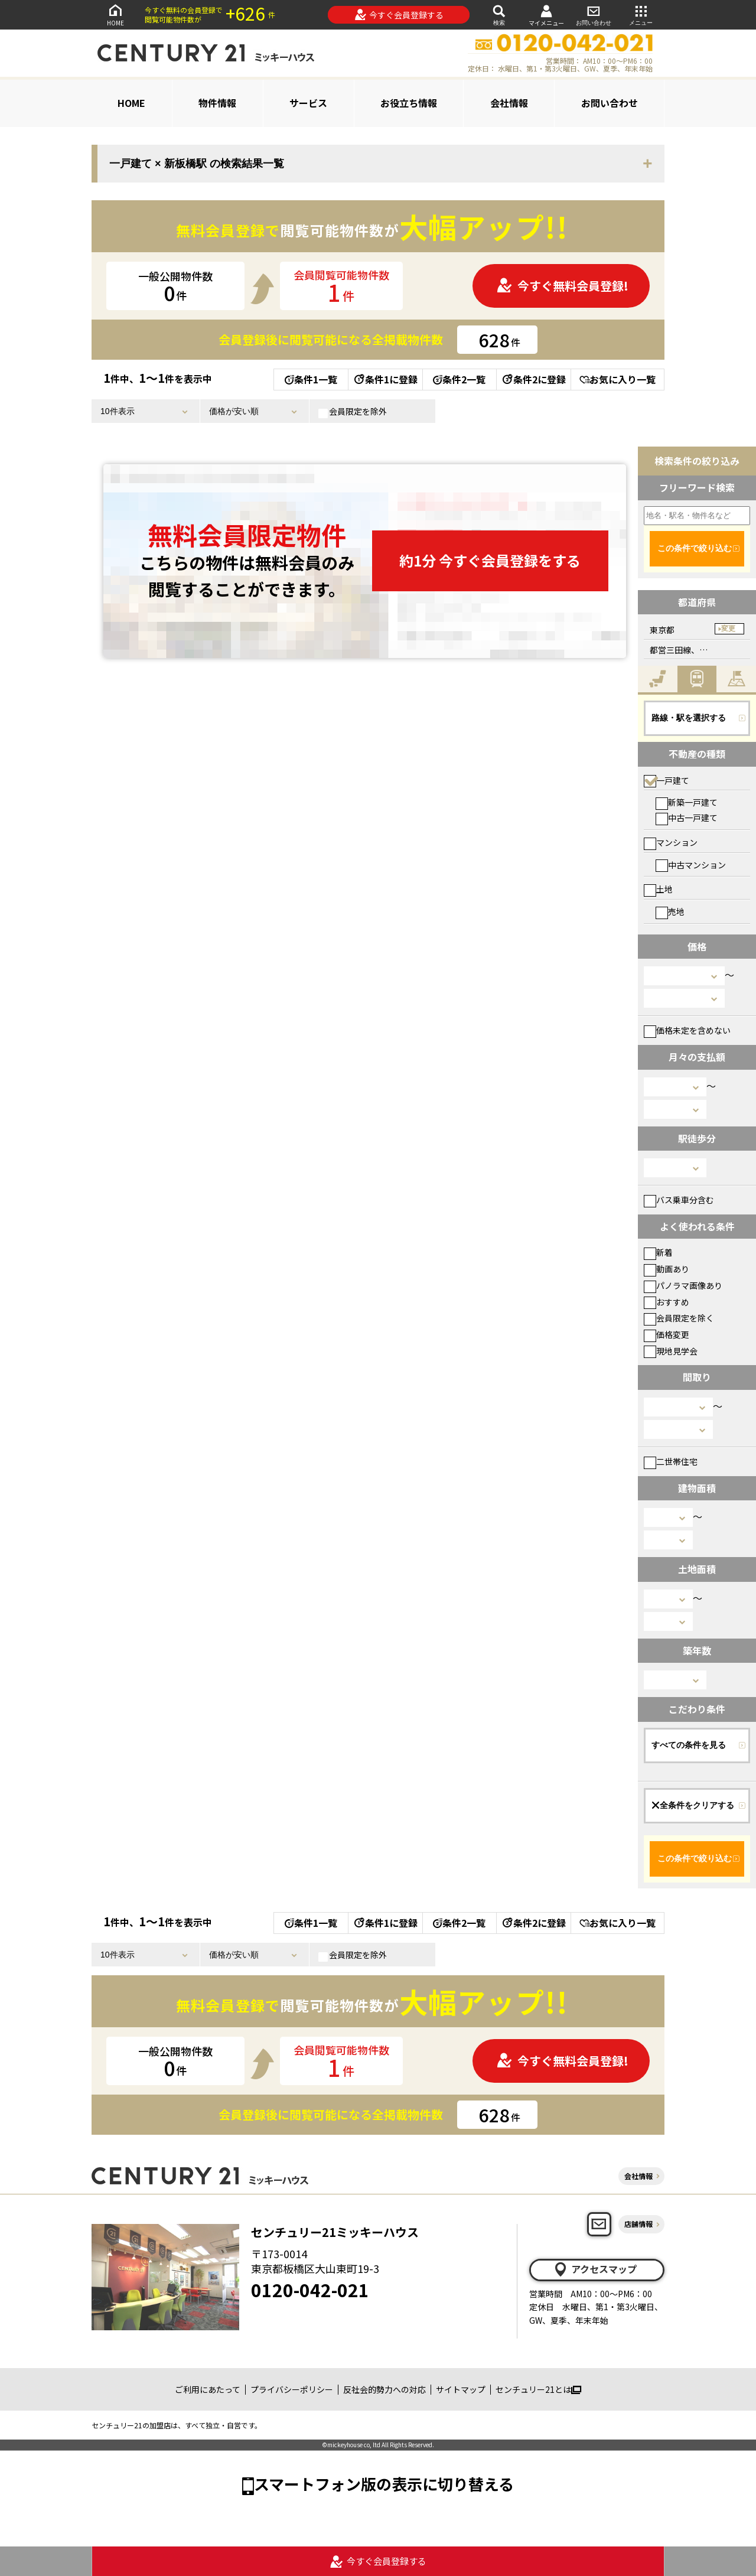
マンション (671, 842)
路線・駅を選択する (688, 717)
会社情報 (509, 103)
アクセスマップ (595, 2269)
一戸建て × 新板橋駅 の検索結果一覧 (196, 164)
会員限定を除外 (352, 411)
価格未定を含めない (687, 1030)
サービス (308, 103)
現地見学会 (671, 1351)
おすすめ (666, 1302)
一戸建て (666, 780)
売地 (670, 911)
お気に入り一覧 (617, 379)
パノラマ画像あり (683, 1285)
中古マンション (691, 865)
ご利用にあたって (207, 2389)
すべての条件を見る (688, 1745)
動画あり (666, 1269)
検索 (499, 14)
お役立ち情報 (408, 103)
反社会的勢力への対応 (384, 2389)
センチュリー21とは (538, 2389)
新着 (658, 1252)
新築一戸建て (687, 802)
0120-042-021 (310, 2289)
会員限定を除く (679, 1318)
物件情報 (217, 103)
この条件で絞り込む (694, 548)
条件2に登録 (533, 379)
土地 (658, 889)
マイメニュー (546, 15)
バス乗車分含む (679, 1200)
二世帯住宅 (671, 1461)
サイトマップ (460, 2389)
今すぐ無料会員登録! (562, 285)
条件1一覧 (311, 379)
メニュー (640, 14)
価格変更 (666, 1334)
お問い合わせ (593, 14)
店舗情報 (638, 2224)
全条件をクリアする (692, 1805)
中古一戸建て (687, 817)
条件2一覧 (459, 379)
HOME (115, 14)
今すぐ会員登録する (399, 15)
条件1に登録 (385, 379)
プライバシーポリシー (291, 2389)
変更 (728, 628)
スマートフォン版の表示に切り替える (384, 2483)
